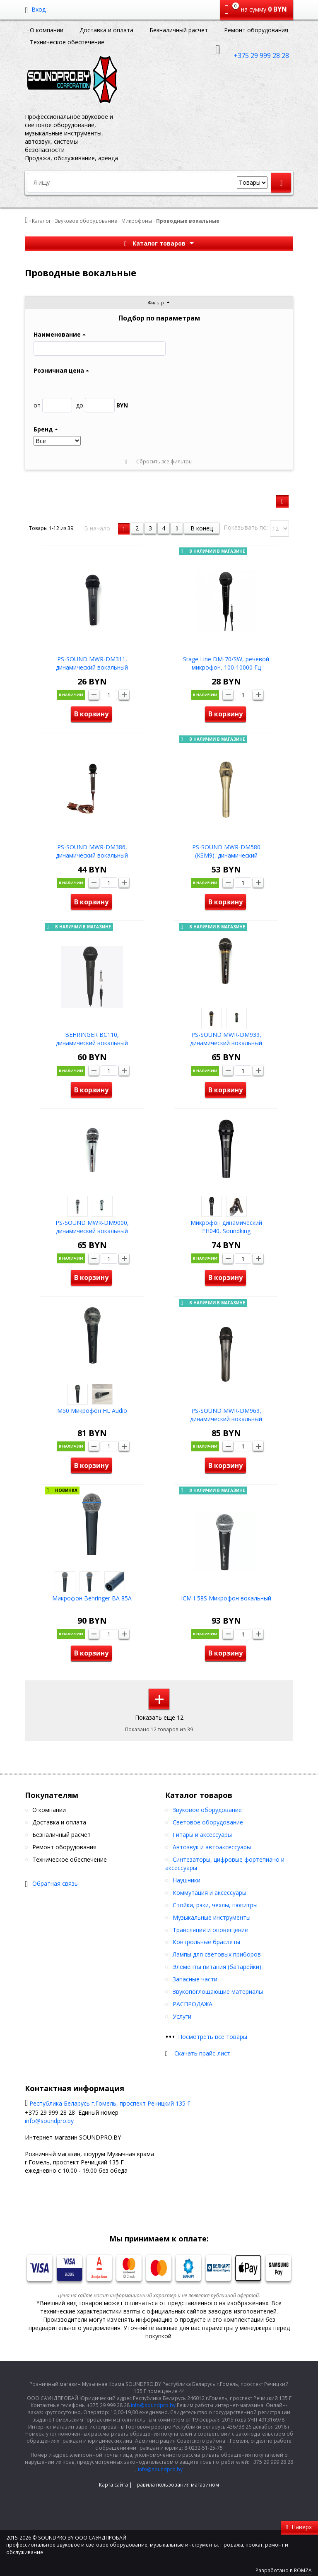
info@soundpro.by (49, 2121)
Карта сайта (113, 2484)
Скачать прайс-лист (202, 2053)
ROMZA (303, 2570)
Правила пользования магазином (176, 2484)
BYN (102, 405)
